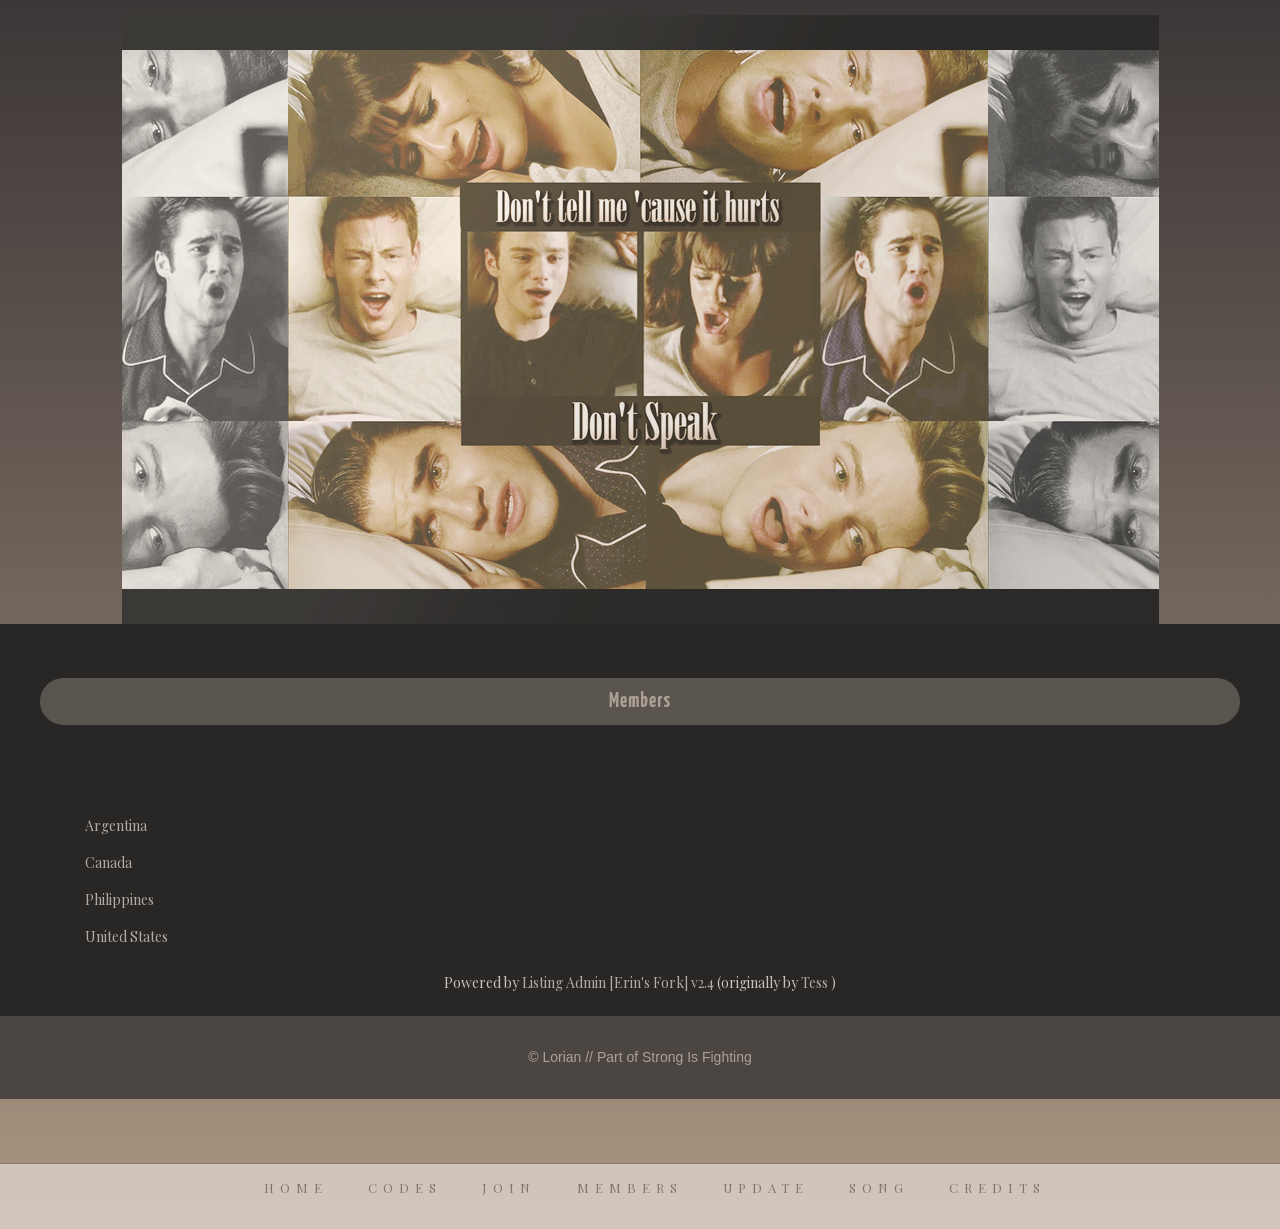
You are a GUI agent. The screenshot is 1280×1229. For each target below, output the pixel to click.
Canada (108, 862)
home (296, 1187)
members (630, 1187)
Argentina (116, 825)
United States (126, 936)
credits (997, 1187)
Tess (816, 982)
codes (405, 1187)
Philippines (119, 899)
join (509, 1187)
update (766, 1187)
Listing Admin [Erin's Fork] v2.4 (618, 982)
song (879, 1187)
